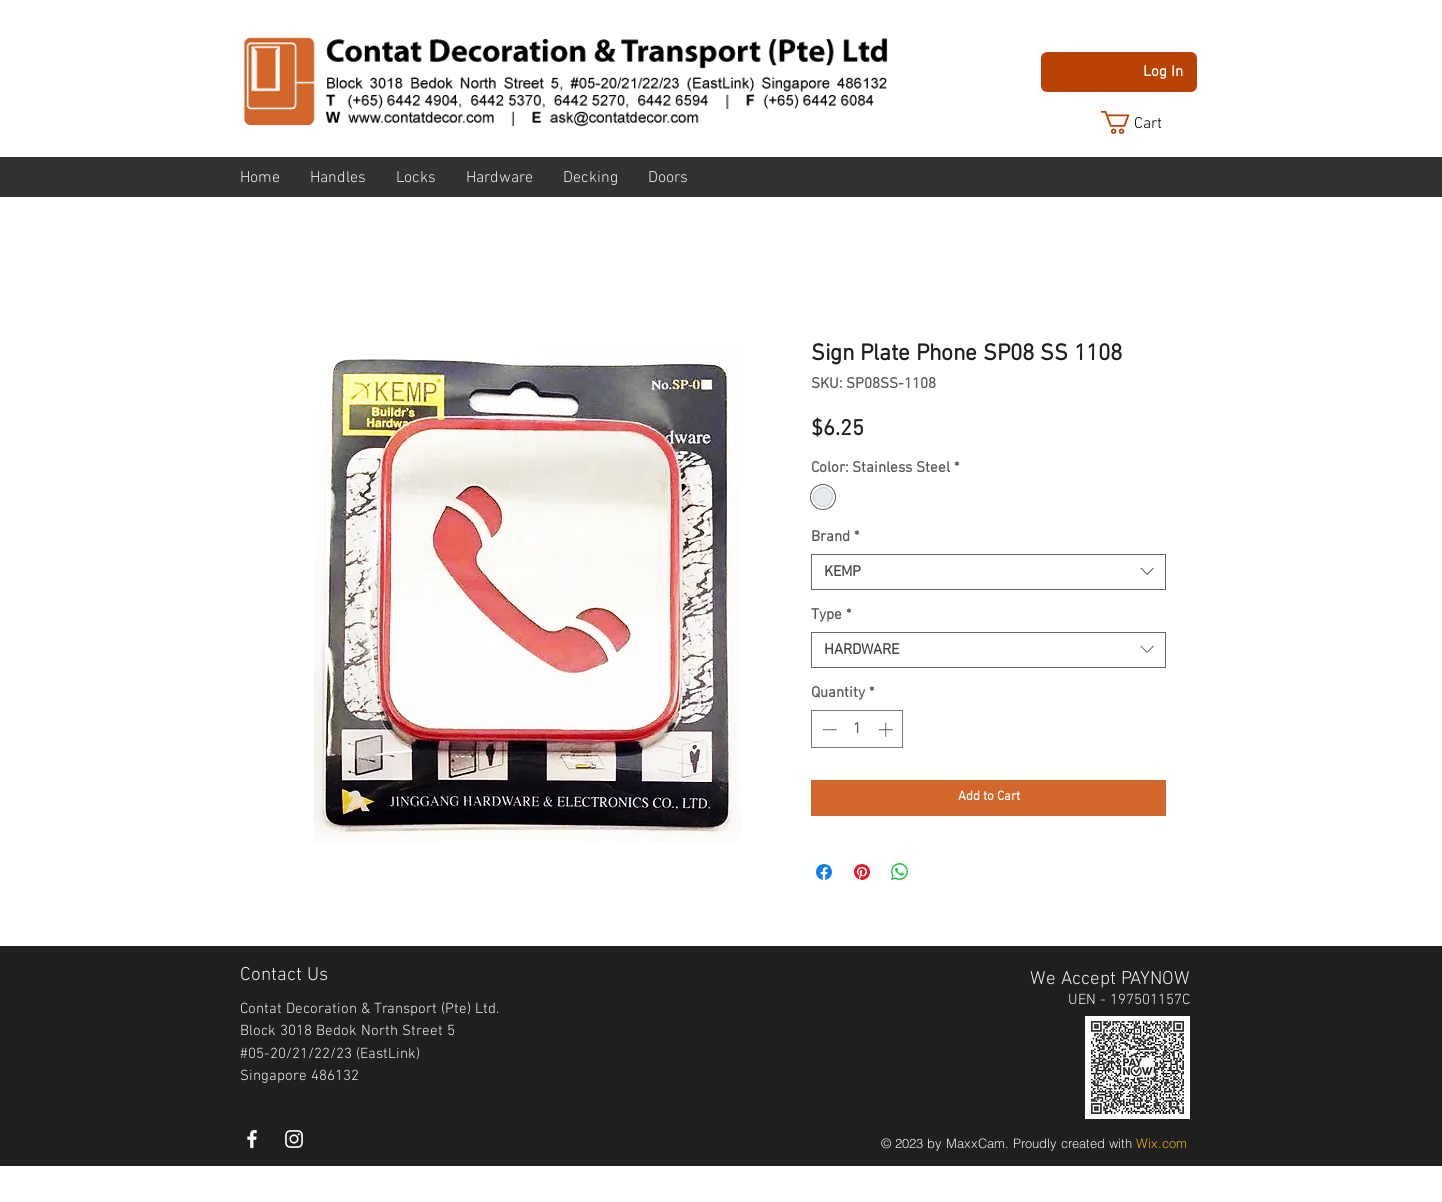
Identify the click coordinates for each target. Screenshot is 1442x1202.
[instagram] (294, 1139)
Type (831, 615)
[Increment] (887, 729)
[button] (1147, 122)
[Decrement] (827, 729)
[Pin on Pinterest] (862, 872)
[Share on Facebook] (824, 872)
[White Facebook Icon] (252, 1139)
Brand (835, 537)
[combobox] (988, 572)
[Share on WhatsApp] (900, 872)
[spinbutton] (857, 729)
